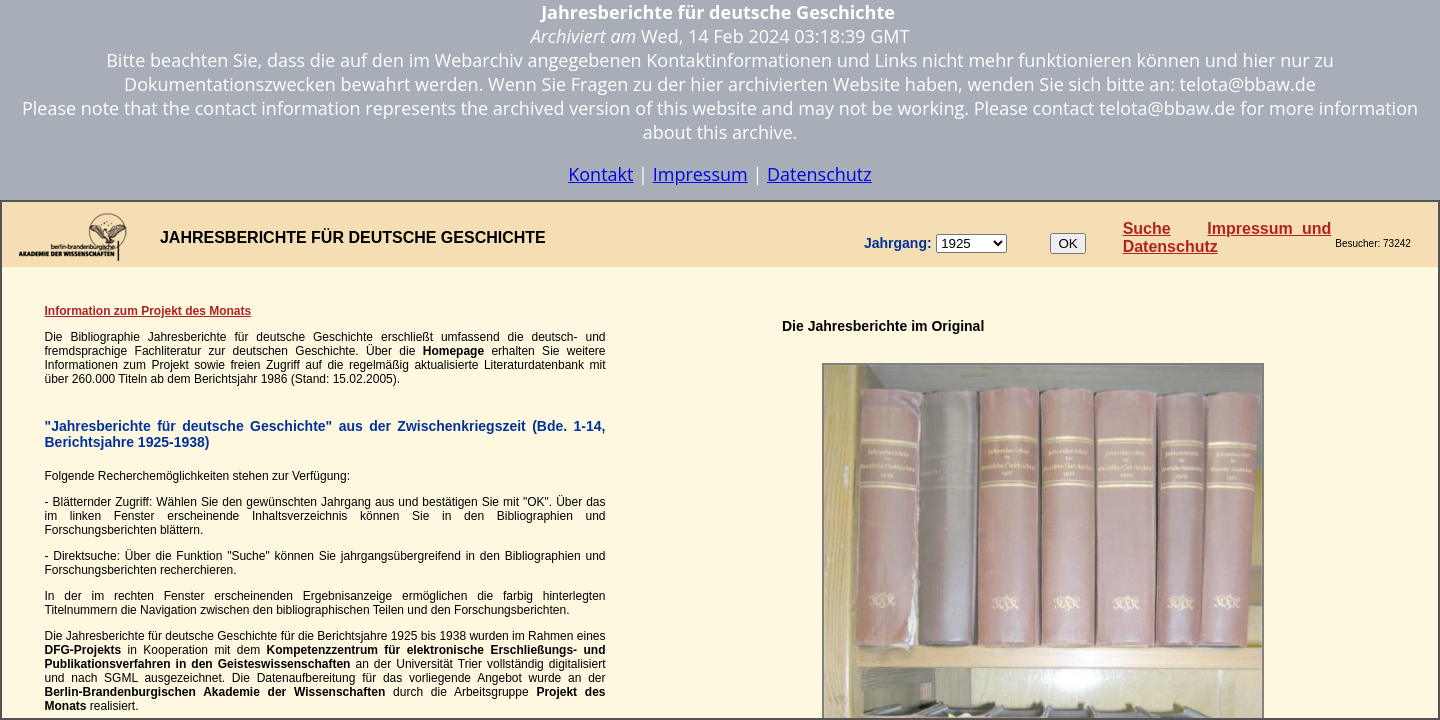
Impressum (700, 174)
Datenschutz (819, 174)
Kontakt (600, 174)
